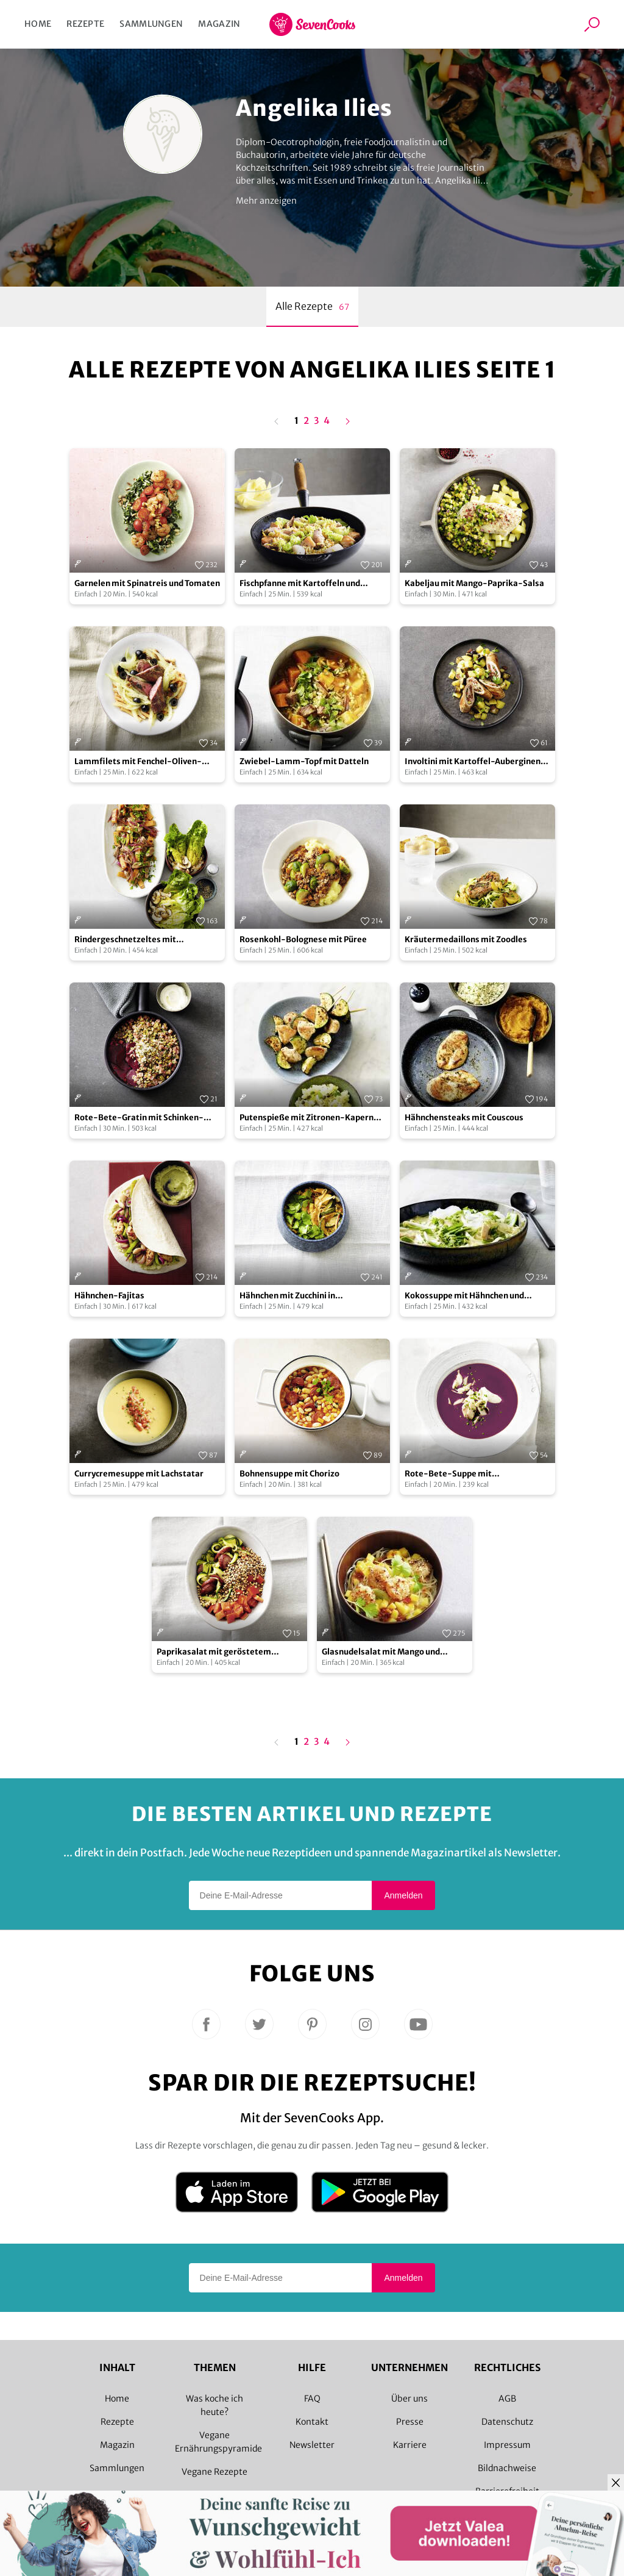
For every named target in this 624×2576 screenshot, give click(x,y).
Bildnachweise (507, 2468)
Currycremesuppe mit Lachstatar (139, 1474)
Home (37, 23)
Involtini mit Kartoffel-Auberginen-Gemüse (475, 762)
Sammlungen (151, 23)
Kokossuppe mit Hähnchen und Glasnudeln (464, 1296)
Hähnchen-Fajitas (109, 1295)
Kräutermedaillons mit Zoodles (466, 939)
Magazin (219, 23)
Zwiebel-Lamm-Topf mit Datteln (304, 761)
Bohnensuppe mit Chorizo (289, 1474)
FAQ (312, 2398)
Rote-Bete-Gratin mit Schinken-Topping (139, 1118)
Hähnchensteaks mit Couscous (464, 1117)
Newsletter (312, 2444)
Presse (410, 2421)
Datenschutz (507, 2421)
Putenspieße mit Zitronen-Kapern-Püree (308, 1118)
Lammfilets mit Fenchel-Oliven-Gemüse (138, 762)
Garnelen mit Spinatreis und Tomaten (147, 583)
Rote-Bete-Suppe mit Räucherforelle (448, 1474)
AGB (507, 2398)
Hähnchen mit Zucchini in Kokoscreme (287, 1296)
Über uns (409, 2398)
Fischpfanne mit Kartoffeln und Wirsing (299, 584)
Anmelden (403, 1895)
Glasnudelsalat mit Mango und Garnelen (381, 1652)
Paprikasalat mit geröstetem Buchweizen (214, 1652)
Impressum (507, 2444)
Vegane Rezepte (214, 2471)
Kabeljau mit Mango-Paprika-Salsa (474, 583)
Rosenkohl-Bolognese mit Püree (303, 939)
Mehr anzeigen (266, 200)
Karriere (410, 2444)
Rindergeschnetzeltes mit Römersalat (125, 940)
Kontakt (312, 2421)
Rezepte (85, 23)
